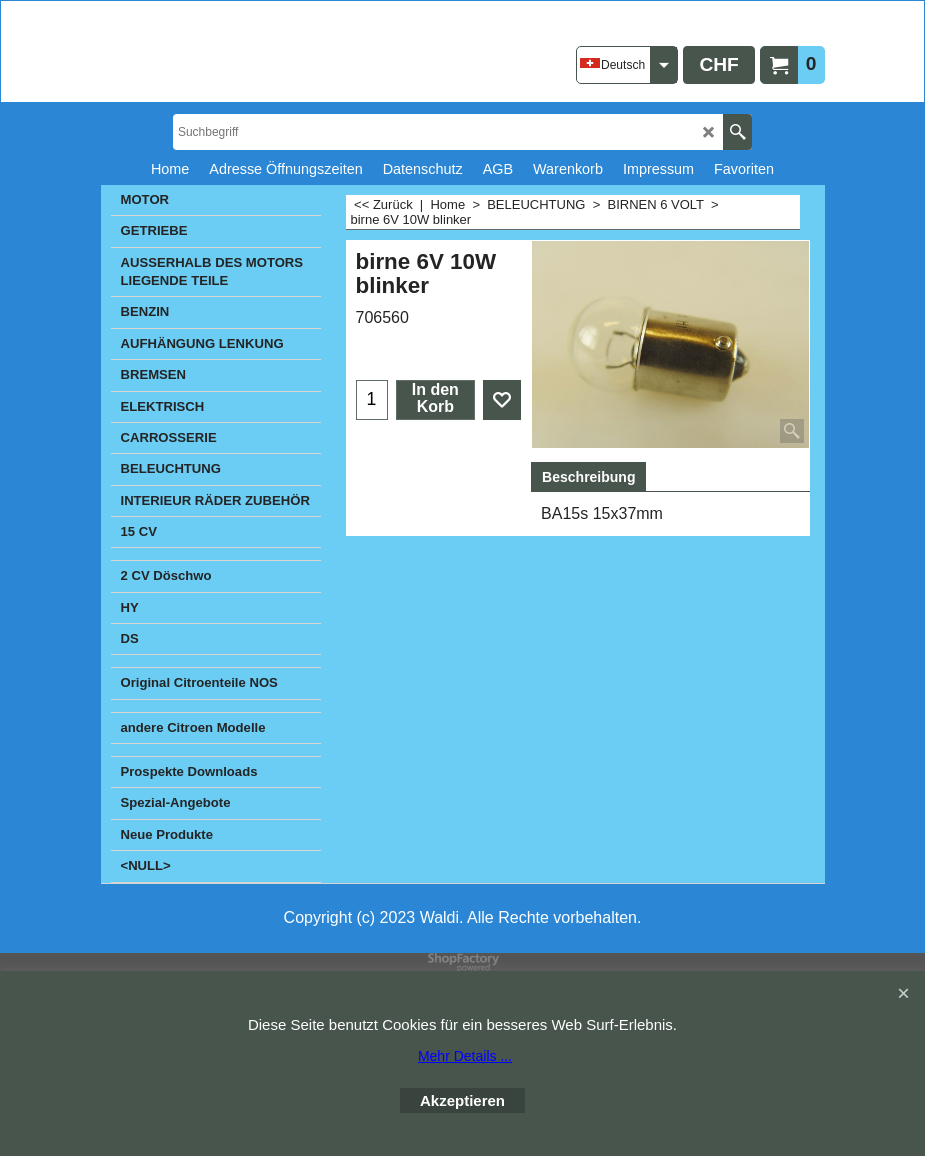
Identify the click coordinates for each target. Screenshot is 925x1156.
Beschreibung (588, 477)
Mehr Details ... (465, 1056)
